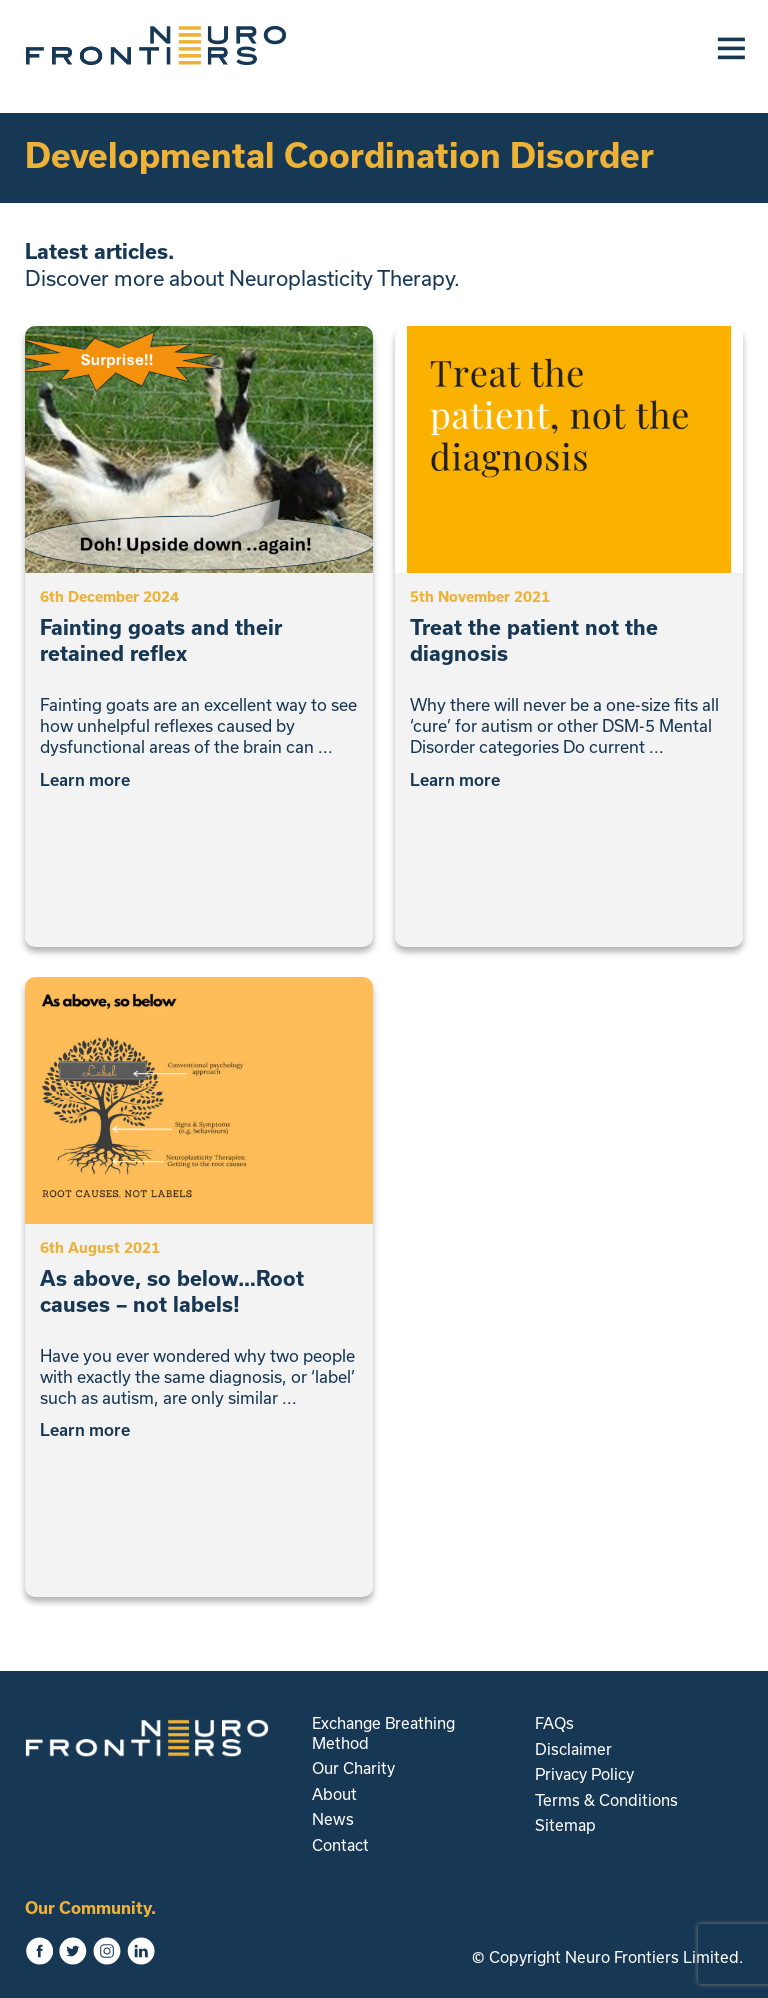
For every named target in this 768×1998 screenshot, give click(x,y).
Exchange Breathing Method (383, 1733)
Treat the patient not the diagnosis (534, 640)
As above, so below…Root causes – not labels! (172, 1291)
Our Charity (353, 1768)
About (334, 1794)
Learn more (92, 780)
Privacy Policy (584, 1774)
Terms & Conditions (606, 1800)
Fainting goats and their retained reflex (161, 640)
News (333, 1819)
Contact (340, 1845)
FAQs (554, 1723)
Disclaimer (573, 1749)
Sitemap (565, 1825)
